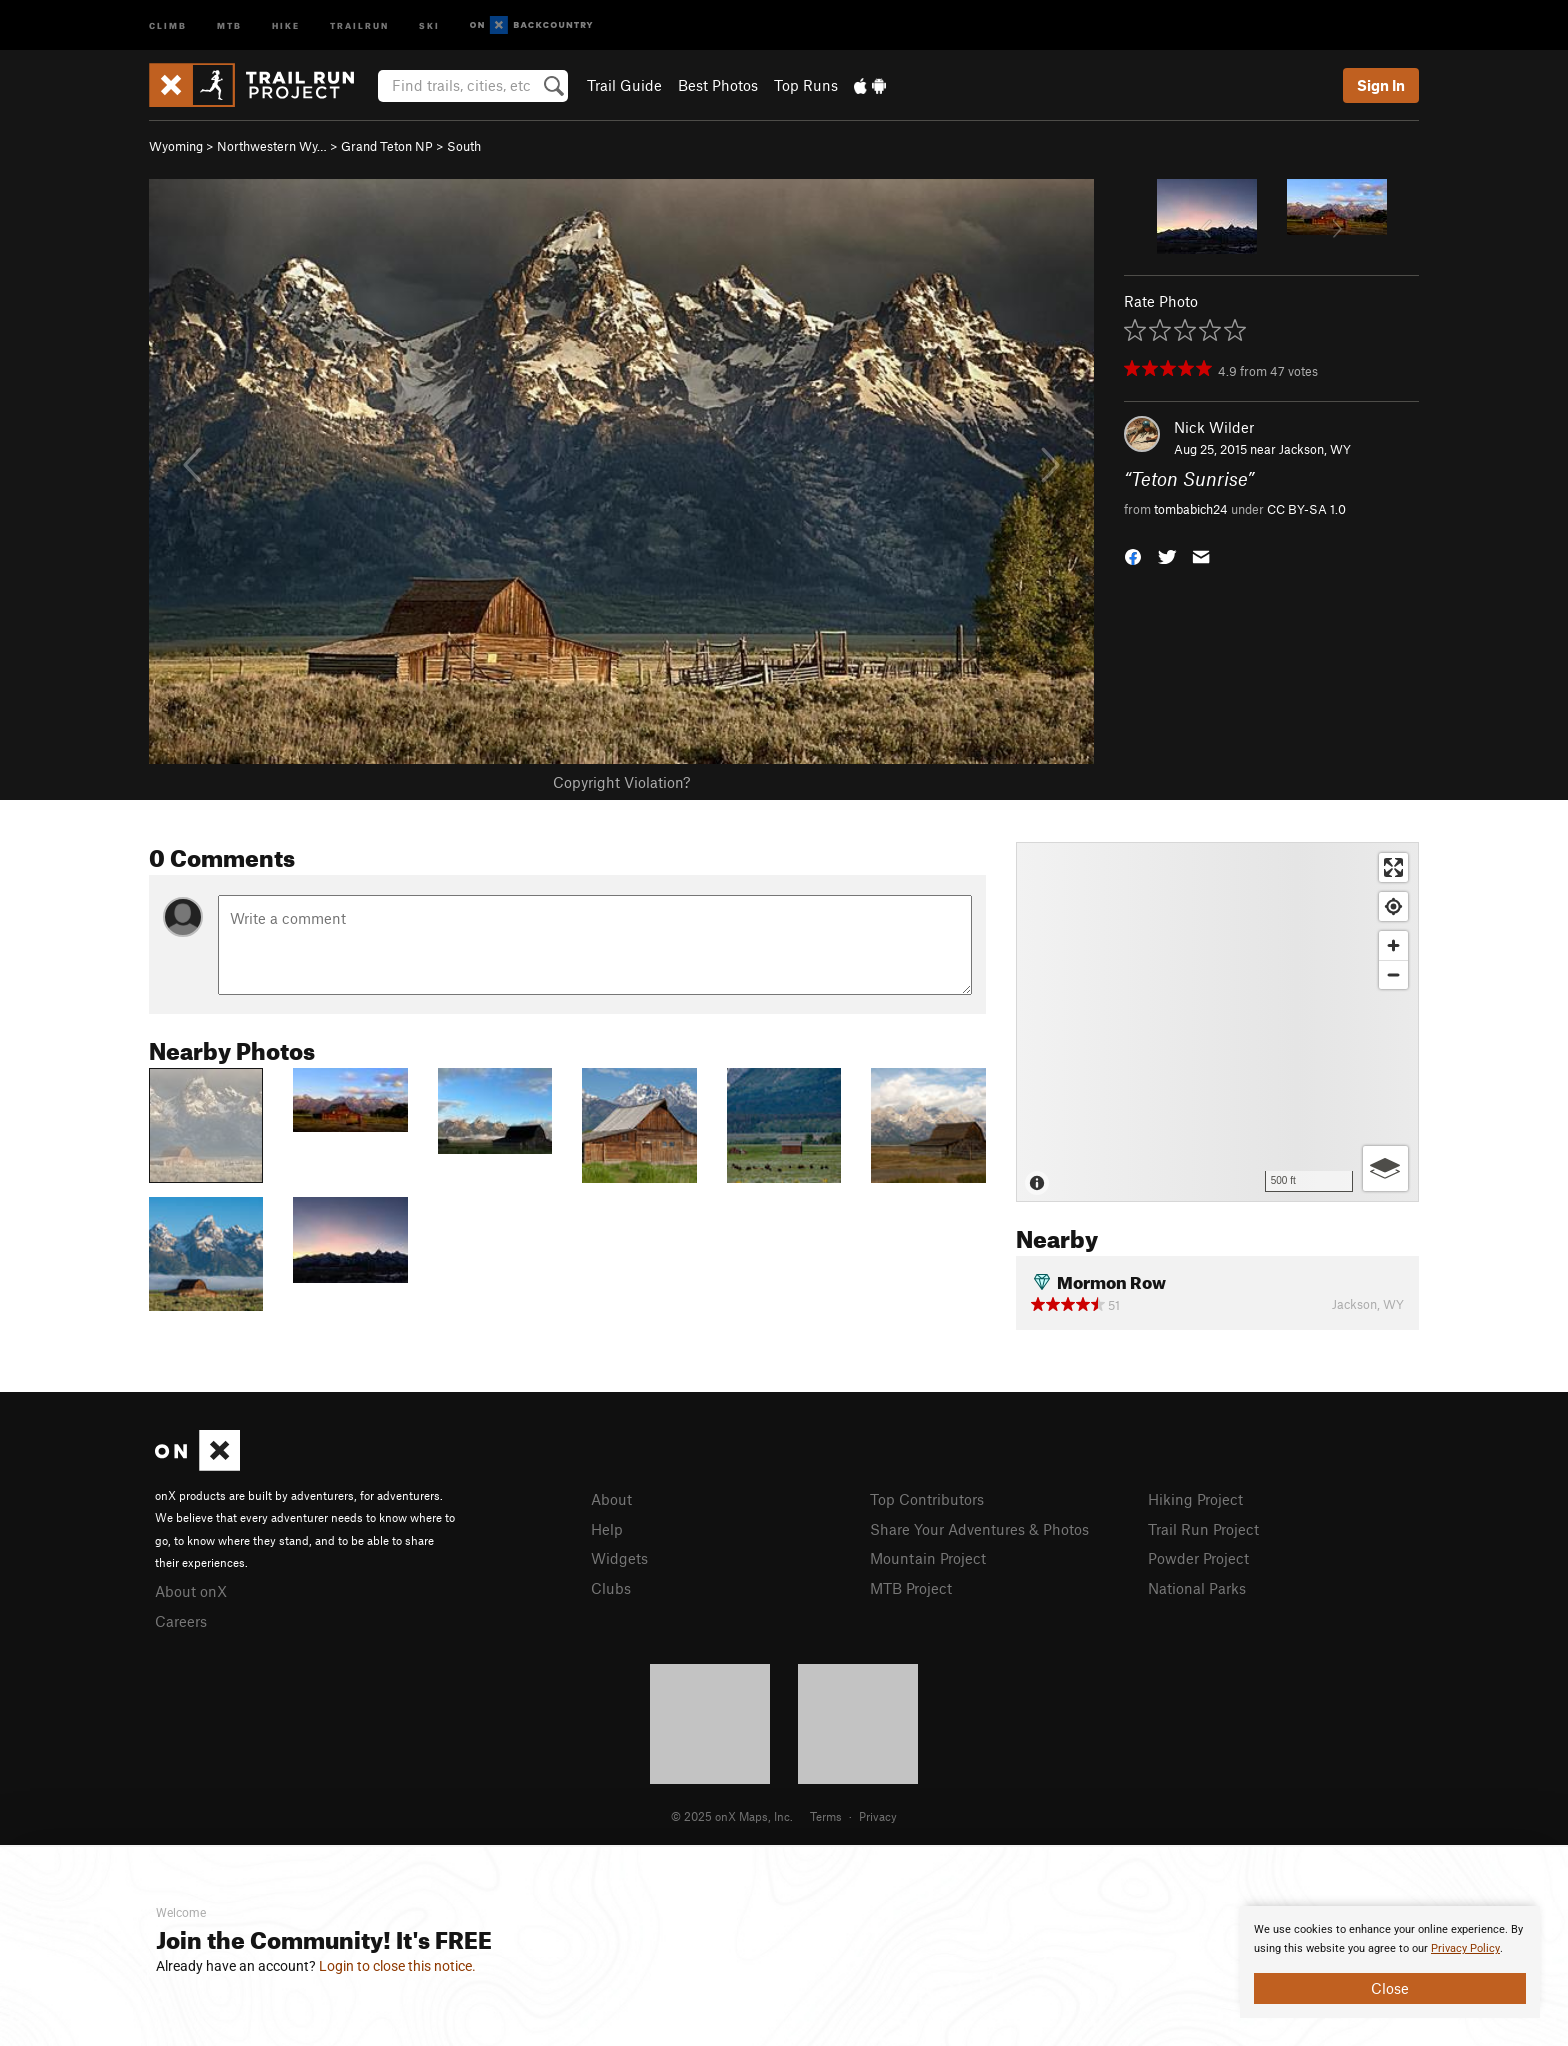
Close (1390, 1988)
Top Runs (806, 85)
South (464, 146)
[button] (1133, 554)
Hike (286, 24)
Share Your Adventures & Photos (979, 1529)
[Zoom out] (1393, 974)
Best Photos (718, 85)
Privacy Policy (1465, 1948)
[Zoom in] (1393, 945)
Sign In (1381, 85)
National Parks (1197, 1588)
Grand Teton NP (387, 146)
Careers (181, 1621)
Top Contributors (927, 1499)
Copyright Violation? (621, 782)
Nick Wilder (1214, 427)
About (611, 1499)
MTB (229, 24)
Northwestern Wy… (272, 146)
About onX (191, 1591)
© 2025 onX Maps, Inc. (732, 1816)
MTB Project (911, 1588)
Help (607, 1529)
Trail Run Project (1203, 1529)
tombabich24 (1191, 509)
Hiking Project (1195, 1499)
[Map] (1217, 1022)
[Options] (1385, 1168)
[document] (1390, 1962)
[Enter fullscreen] (1393, 867)
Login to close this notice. (397, 1966)
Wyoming (176, 146)
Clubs (611, 1588)
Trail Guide (624, 85)
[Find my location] (1393, 906)
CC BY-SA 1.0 (1306, 509)
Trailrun (359, 24)
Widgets (619, 1558)
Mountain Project (928, 1558)
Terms (826, 1816)
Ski (429, 24)
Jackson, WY (1315, 449)
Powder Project (1198, 1558)
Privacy (878, 1816)
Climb (168, 24)
